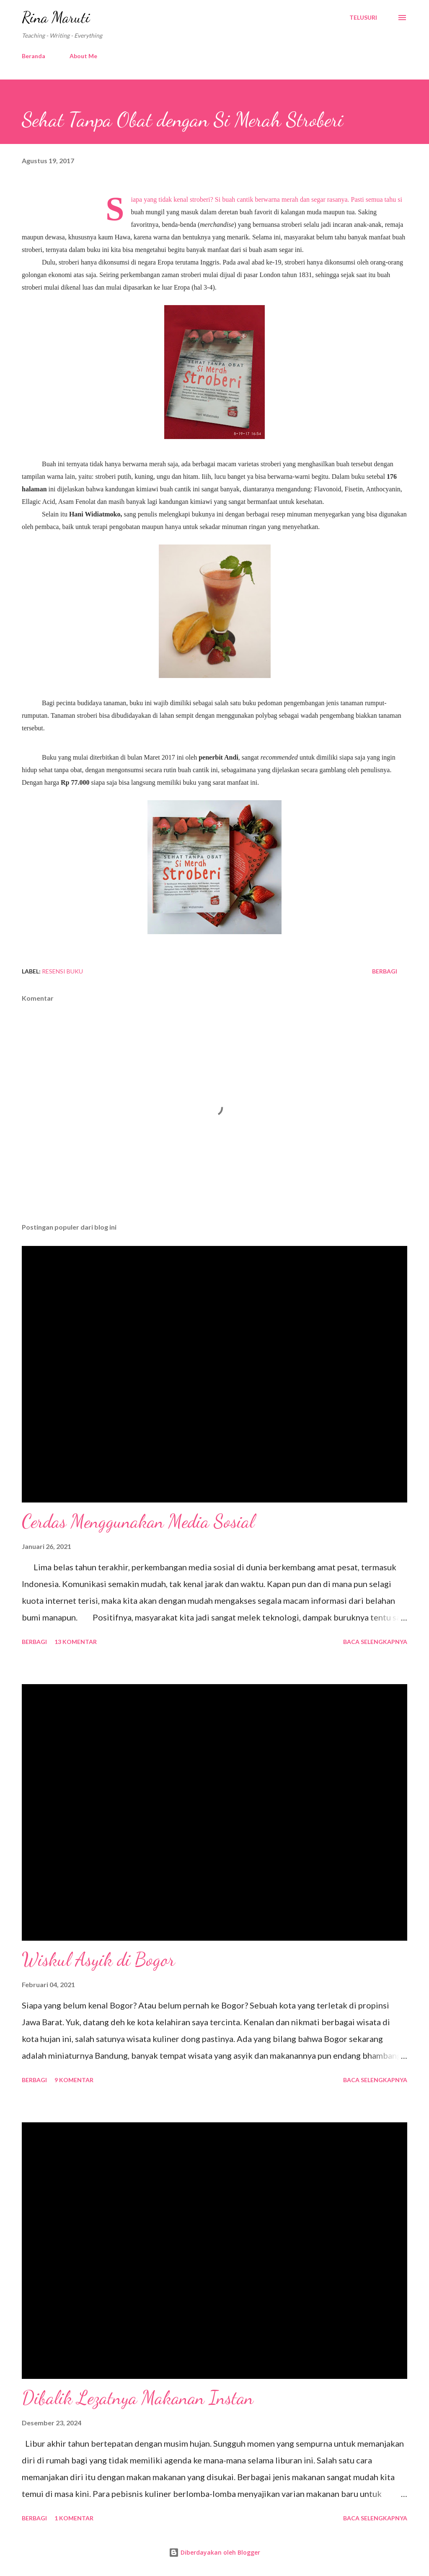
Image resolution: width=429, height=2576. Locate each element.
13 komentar (75, 1641)
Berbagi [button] (384, 971)
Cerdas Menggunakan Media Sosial (138, 1521)
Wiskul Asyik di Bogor (98, 1959)
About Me (83, 55)
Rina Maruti (56, 17)
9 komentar (73, 2079)
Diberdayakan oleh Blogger (214, 2552)
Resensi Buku (62, 971)
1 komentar (73, 2518)
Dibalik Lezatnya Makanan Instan (137, 2398)
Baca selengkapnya (375, 1641)
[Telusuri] (363, 17)
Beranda (33, 55)
